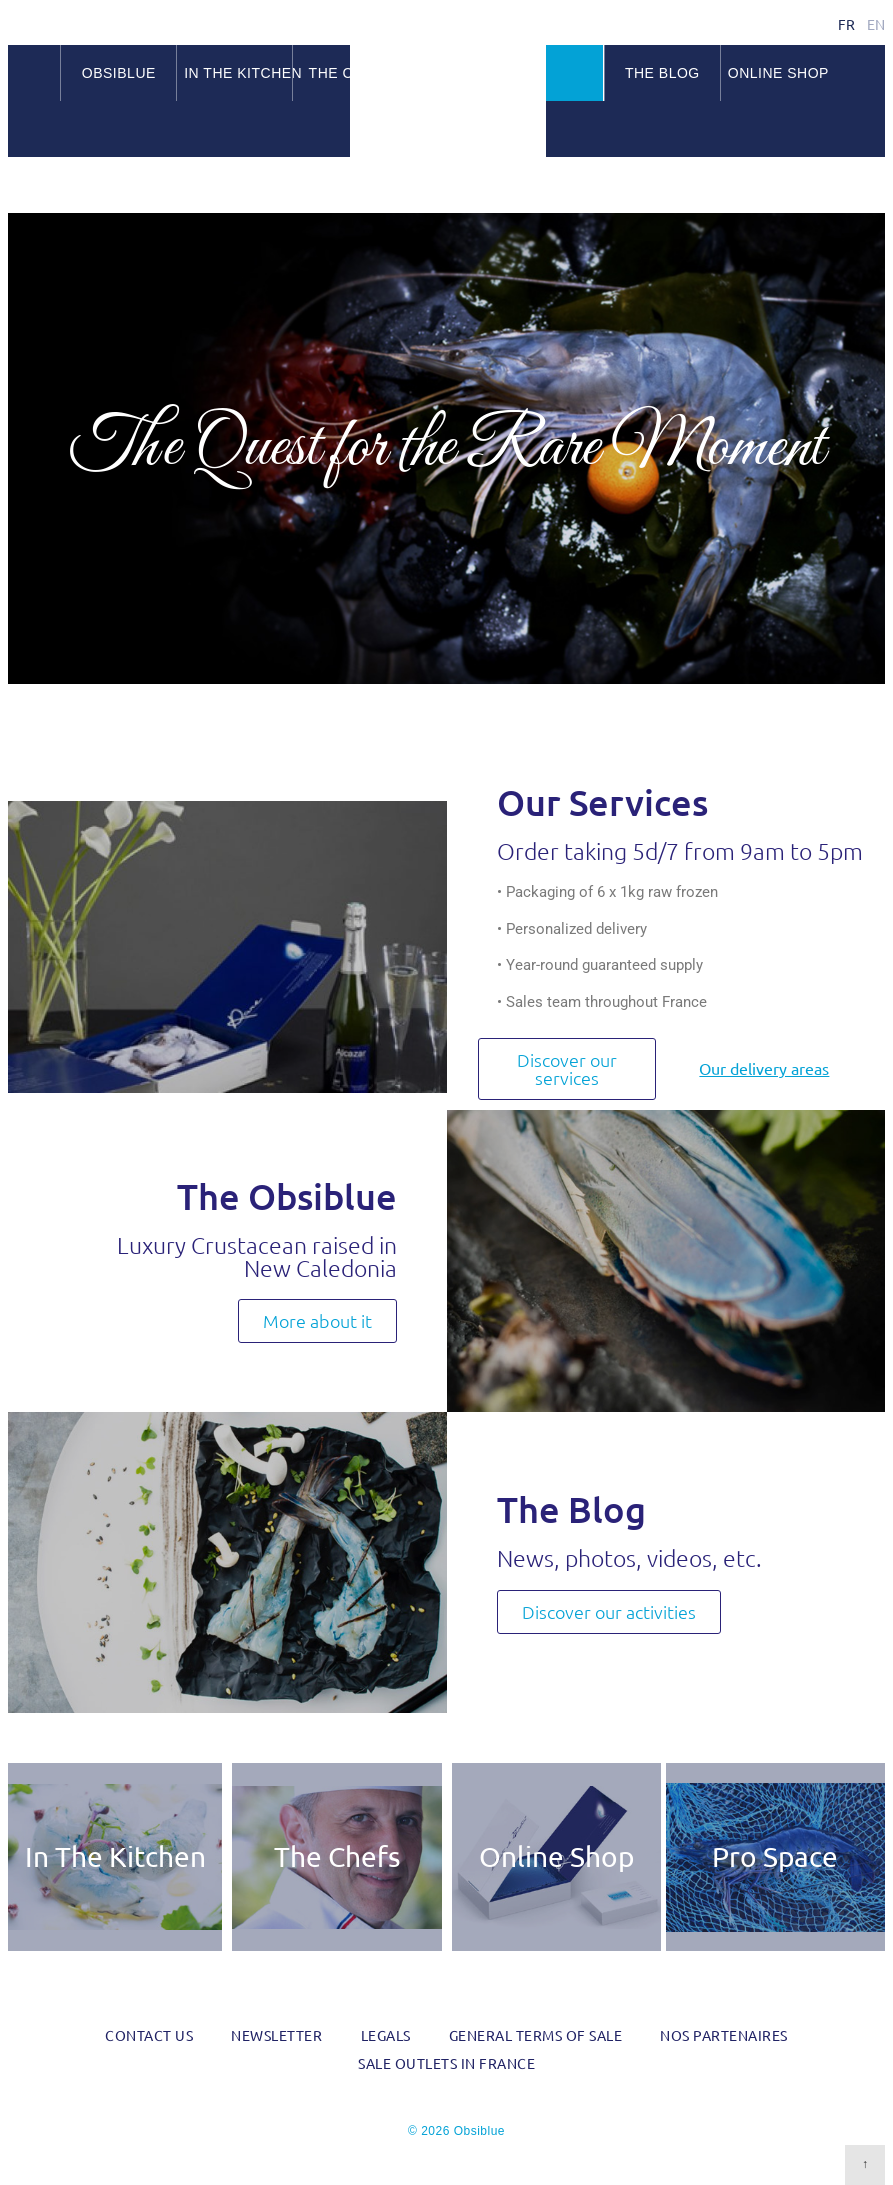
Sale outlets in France (446, 2063)
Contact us (149, 2035)
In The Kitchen (115, 1856)
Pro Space (775, 1856)
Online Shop (778, 73)
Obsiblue (448, 81)
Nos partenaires (724, 2035)
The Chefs (337, 1856)
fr (846, 24)
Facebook (824, 187)
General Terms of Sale (536, 2035)
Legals (386, 2035)
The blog (662, 73)
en (876, 24)
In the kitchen (238, 73)
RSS (873, 187)
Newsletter (276, 2035)
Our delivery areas (764, 1068)
